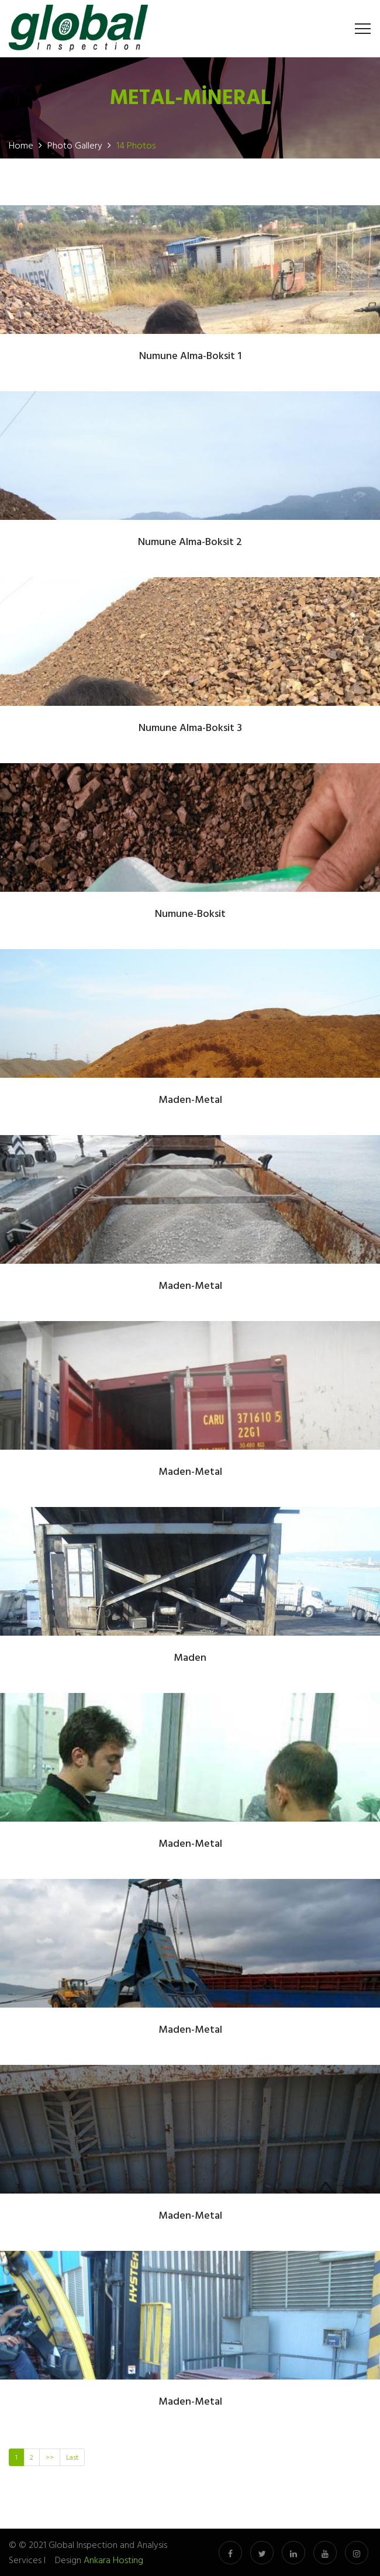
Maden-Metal (190, 1100)
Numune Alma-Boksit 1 (190, 356)
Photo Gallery (74, 145)
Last (72, 2456)
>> (50, 2456)
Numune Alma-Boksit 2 (190, 542)
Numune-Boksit (190, 914)
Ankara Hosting (113, 2560)
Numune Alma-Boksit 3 (190, 728)
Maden (190, 1658)
